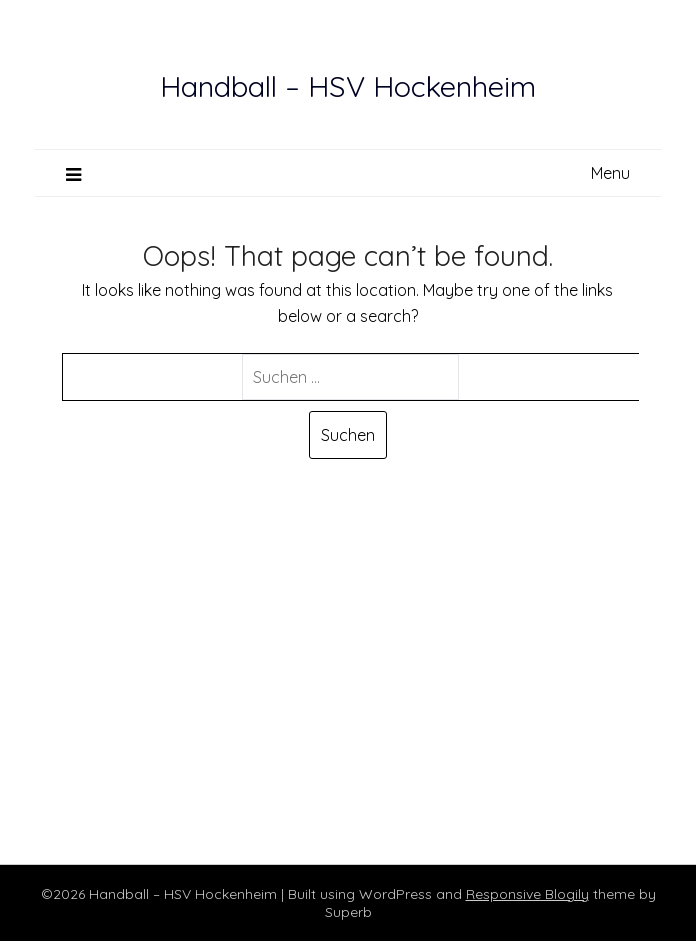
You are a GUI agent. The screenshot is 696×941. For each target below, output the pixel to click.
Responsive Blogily (527, 894)
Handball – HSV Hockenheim (348, 86)
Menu (610, 173)
